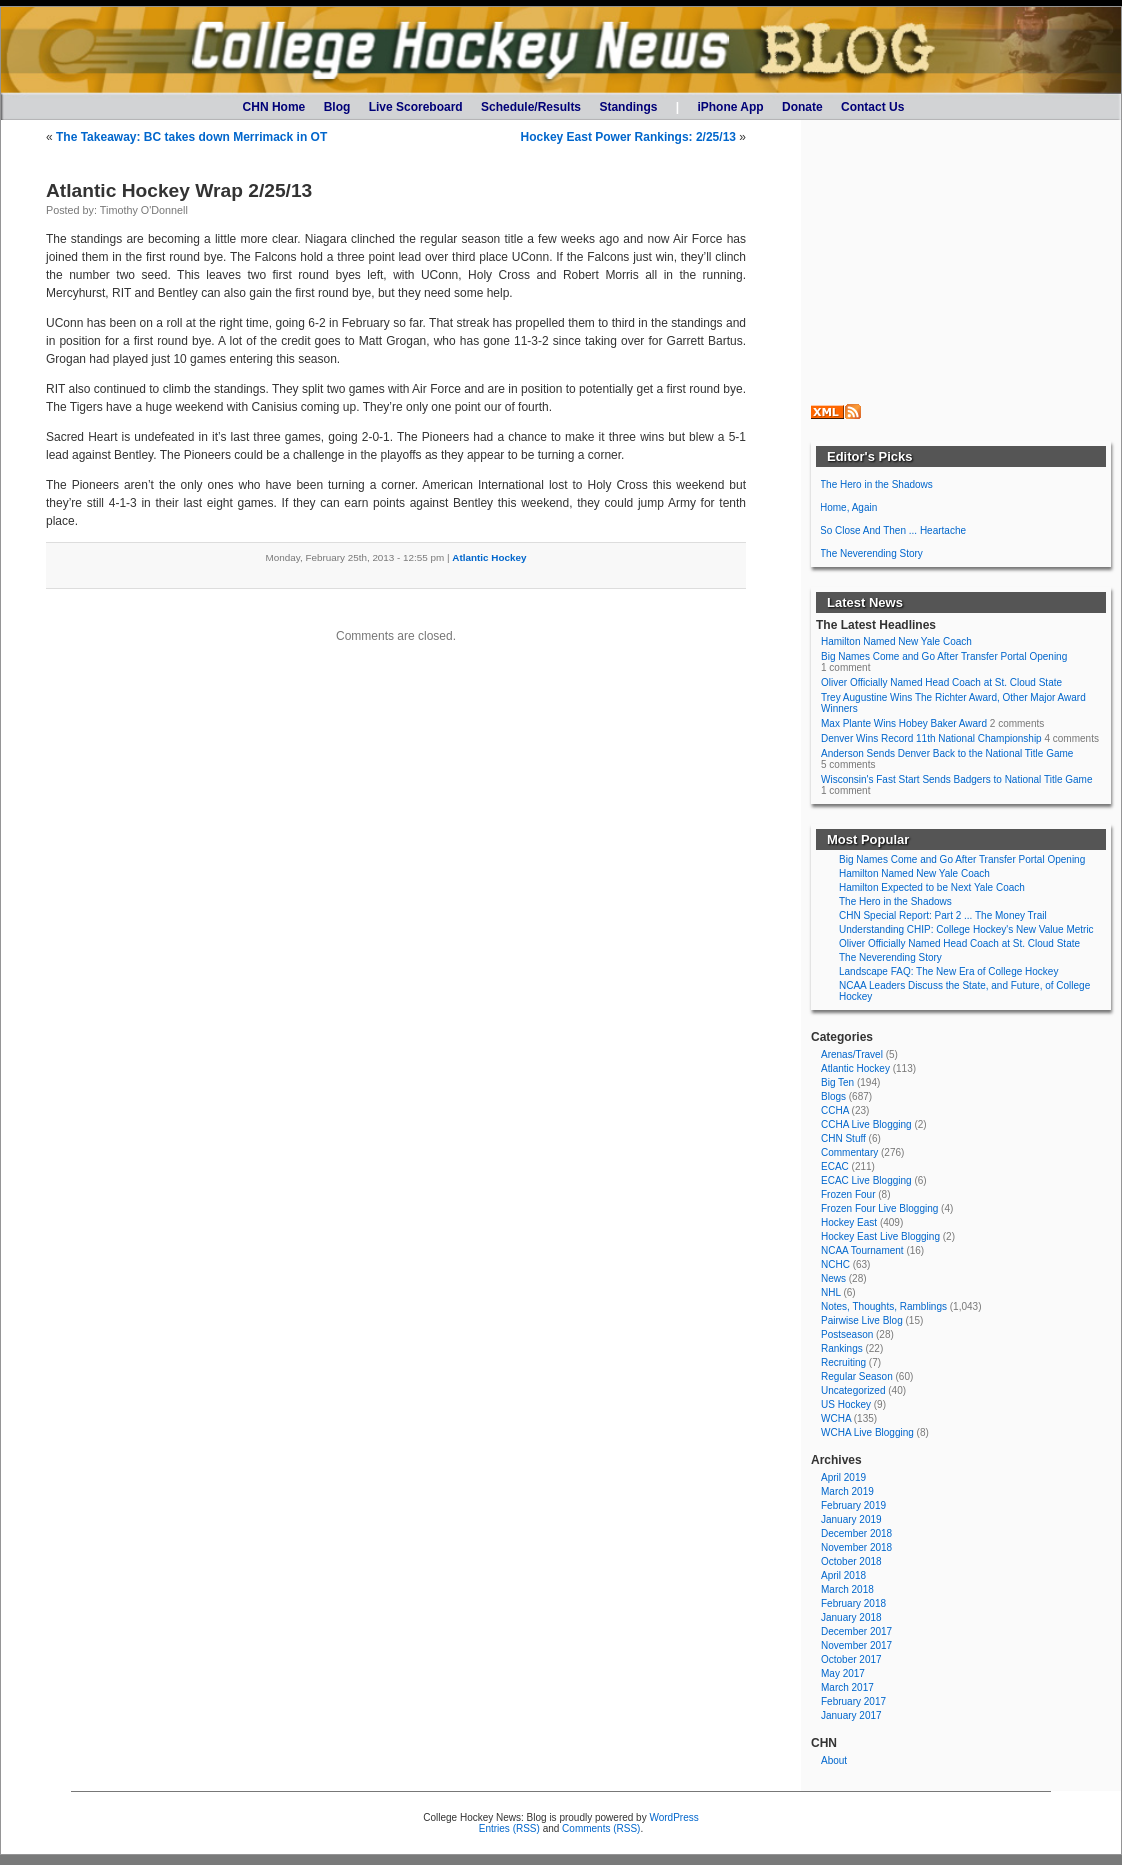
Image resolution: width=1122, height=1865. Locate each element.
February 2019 (853, 1505)
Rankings (842, 1348)
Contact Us (872, 107)
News (833, 1278)
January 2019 (851, 1519)
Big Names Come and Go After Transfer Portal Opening (944, 656)
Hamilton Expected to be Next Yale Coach (932, 887)
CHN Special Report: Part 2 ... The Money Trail (943, 915)
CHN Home (274, 107)
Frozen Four (848, 1194)
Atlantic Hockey (489, 557)
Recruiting (843, 1362)
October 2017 (851, 1659)
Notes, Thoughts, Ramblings (884, 1306)
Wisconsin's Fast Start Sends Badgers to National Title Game (956, 779)
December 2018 (856, 1533)
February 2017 (853, 1701)
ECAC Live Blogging (866, 1180)
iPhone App (730, 107)
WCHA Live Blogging (867, 1432)
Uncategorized (853, 1390)
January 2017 (851, 1715)
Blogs (833, 1096)
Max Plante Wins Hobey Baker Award (904, 723)
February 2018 (853, 1603)
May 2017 (843, 1673)
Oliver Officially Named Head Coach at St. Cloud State (941, 682)
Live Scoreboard (416, 107)
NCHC (835, 1264)
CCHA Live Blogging (866, 1124)
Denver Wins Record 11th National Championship (931, 738)
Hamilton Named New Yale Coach (896, 641)
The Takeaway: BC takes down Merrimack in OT (191, 137)
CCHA (835, 1110)
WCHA (836, 1418)
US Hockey (846, 1404)
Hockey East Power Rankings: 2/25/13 (628, 137)
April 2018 (843, 1575)
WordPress (673, 1817)
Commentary (849, 1152)
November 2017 (856, 1645)
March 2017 (847, 1687)
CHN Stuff (843, 1138)
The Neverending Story (871, 553)
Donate (802, 107)
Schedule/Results (531, 107)
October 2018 (851, 1561)
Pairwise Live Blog (862, 1320)
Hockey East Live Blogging (880, 1236)
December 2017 (856, 1631)
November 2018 (856, 1547)
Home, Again (848, 507)
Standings (628, 107)
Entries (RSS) (509, 1828)
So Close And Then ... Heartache (893, 530)
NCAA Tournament (862, 1250)
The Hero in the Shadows (876, 484)
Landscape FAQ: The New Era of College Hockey (948, 971)
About (834, 1760)
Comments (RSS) (601, 1828)
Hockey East (849, 1222)
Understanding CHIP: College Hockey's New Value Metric (966, 929)
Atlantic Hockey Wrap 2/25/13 (179, 190)
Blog (337, 107)
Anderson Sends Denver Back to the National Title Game (947, 753)
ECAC (835, 1166)
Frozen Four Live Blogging (879, 1208)
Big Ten (837, 1082)
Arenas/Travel (852, 1054)
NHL (831, 1292)
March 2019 (847, 1491)
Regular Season (857, 1376)
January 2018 (851, 1617)
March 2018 (847, 1589)
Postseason (847, 1334)
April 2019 (843, 1477)
